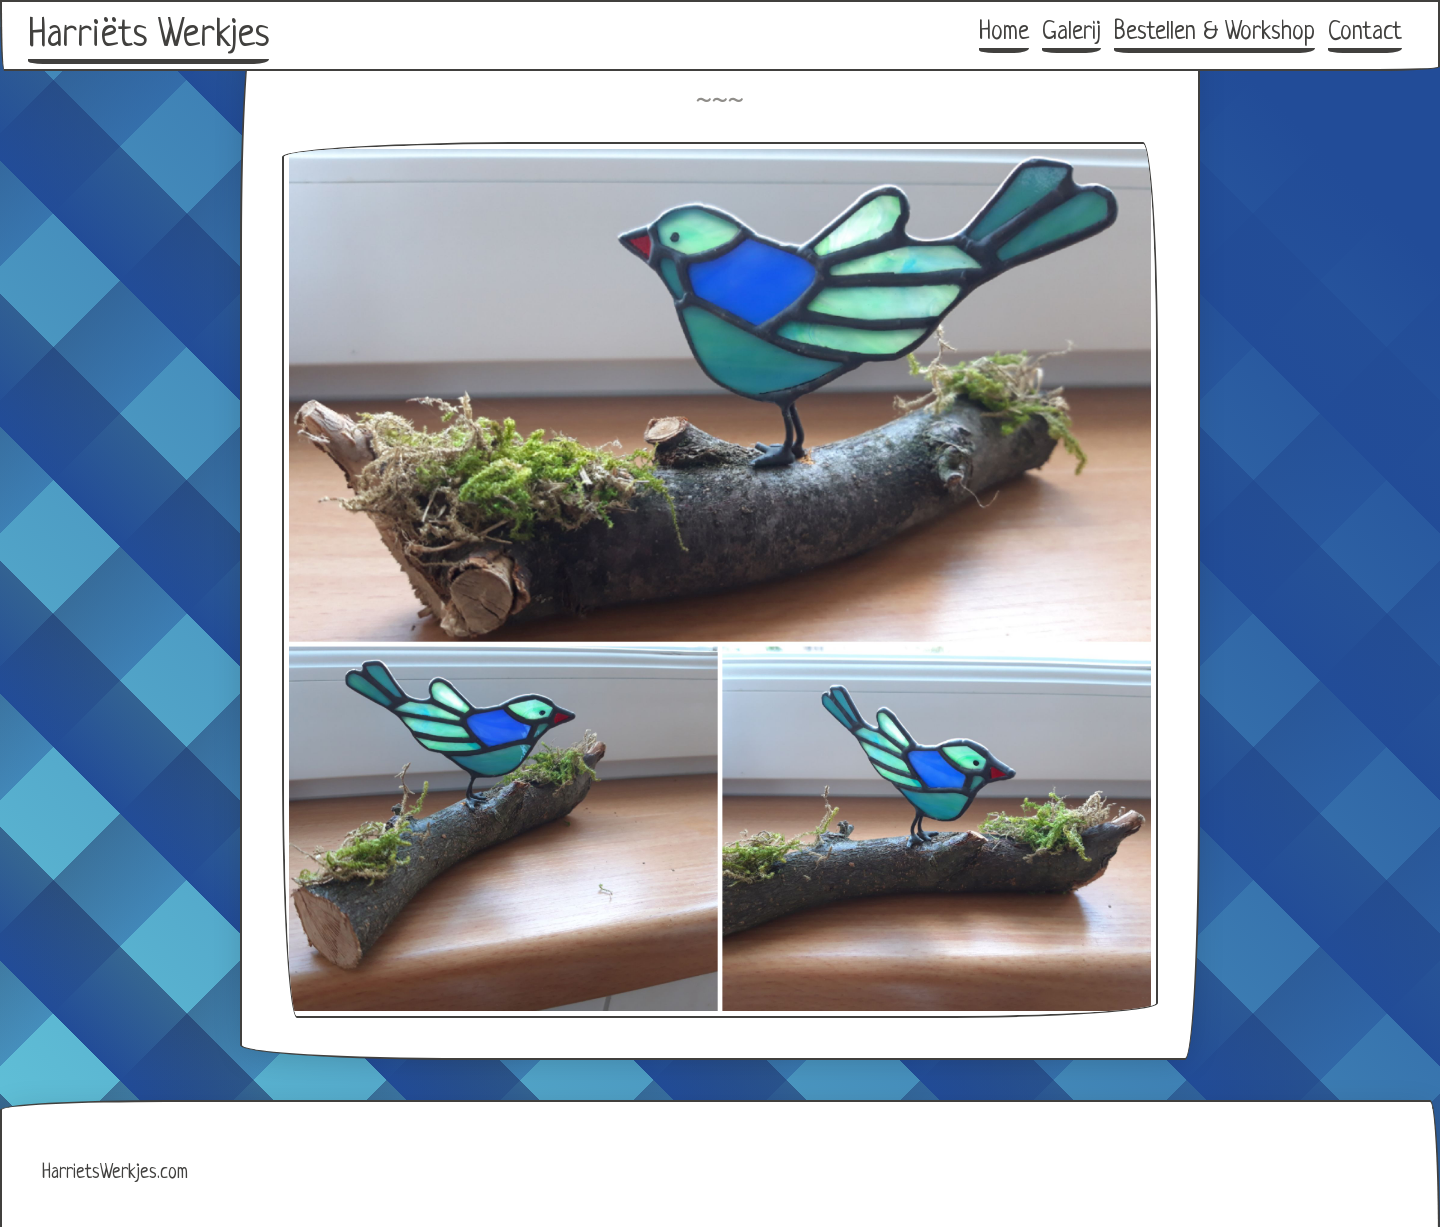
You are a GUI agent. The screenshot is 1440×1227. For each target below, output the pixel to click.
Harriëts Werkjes (148, 36)
